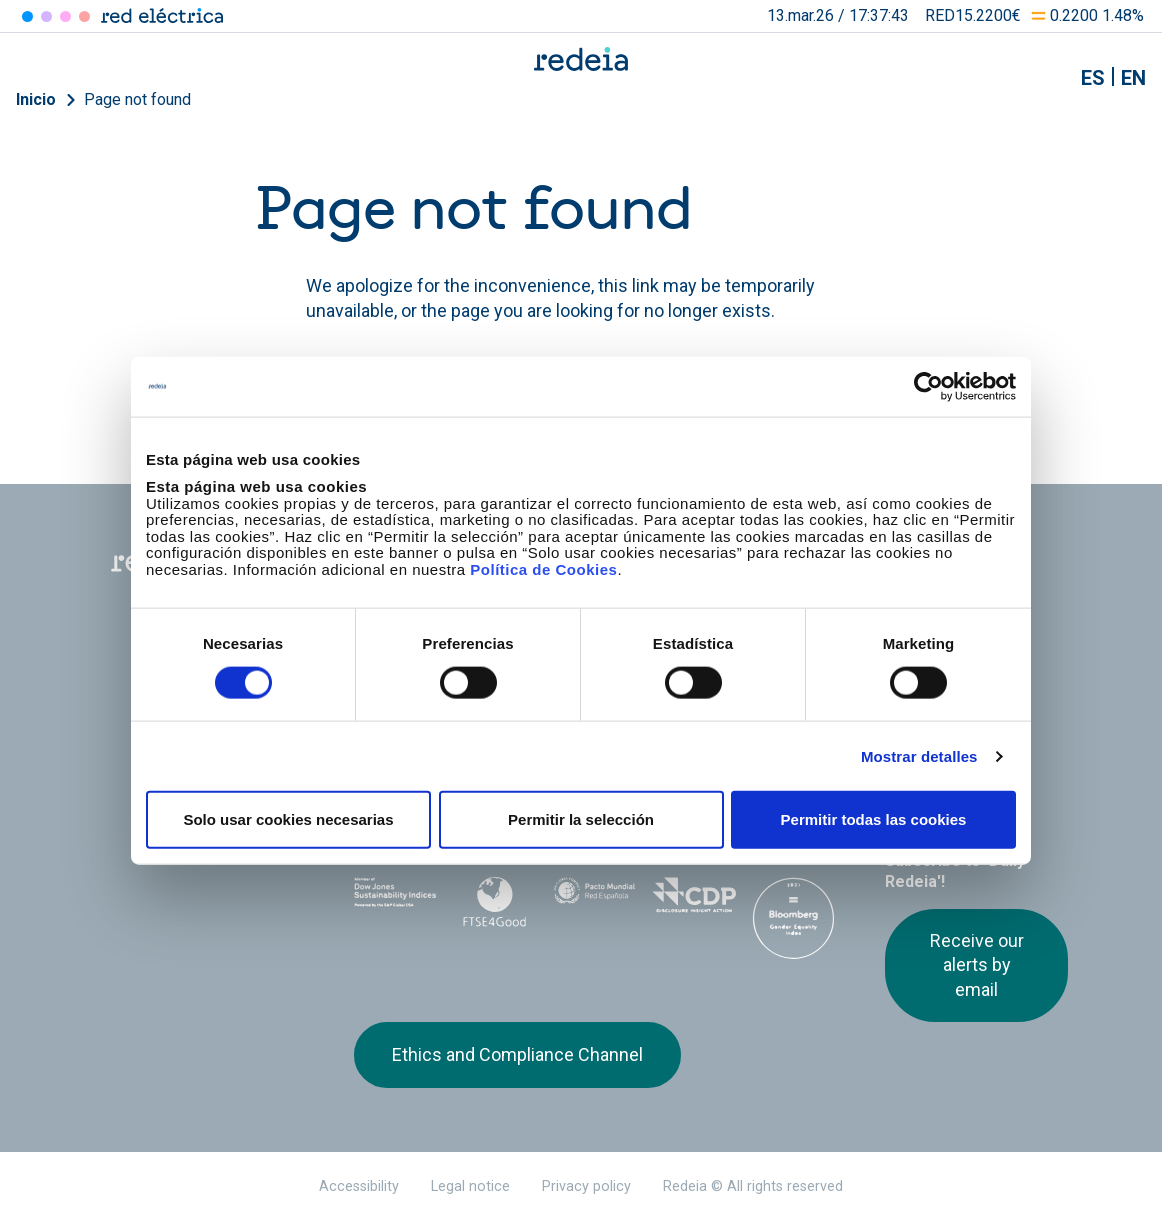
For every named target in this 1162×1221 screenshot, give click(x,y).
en (1133, 78)
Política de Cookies (543, 568)
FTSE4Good (495, 902)
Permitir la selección (581, 819)
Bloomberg (794, 918)
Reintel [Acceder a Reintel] (65, 16)
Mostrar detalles (919, 755)
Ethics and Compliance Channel (517, 1054)
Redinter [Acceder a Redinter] (46, 16)
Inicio (36, 99)
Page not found (137, 99)
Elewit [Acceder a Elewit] (84, 16)
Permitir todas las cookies (874, 819)
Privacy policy (586, 1186)
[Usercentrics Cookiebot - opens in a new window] (928, 386)
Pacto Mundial (595, 899)
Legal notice (470, 1186)
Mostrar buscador (1043, 78)
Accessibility (359, 1186)
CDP (694, 898)
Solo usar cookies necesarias (288, 819)
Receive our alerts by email (977, 965)
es (1093, 78)
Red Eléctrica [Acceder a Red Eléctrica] (27, 16)
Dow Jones (396, 898)
